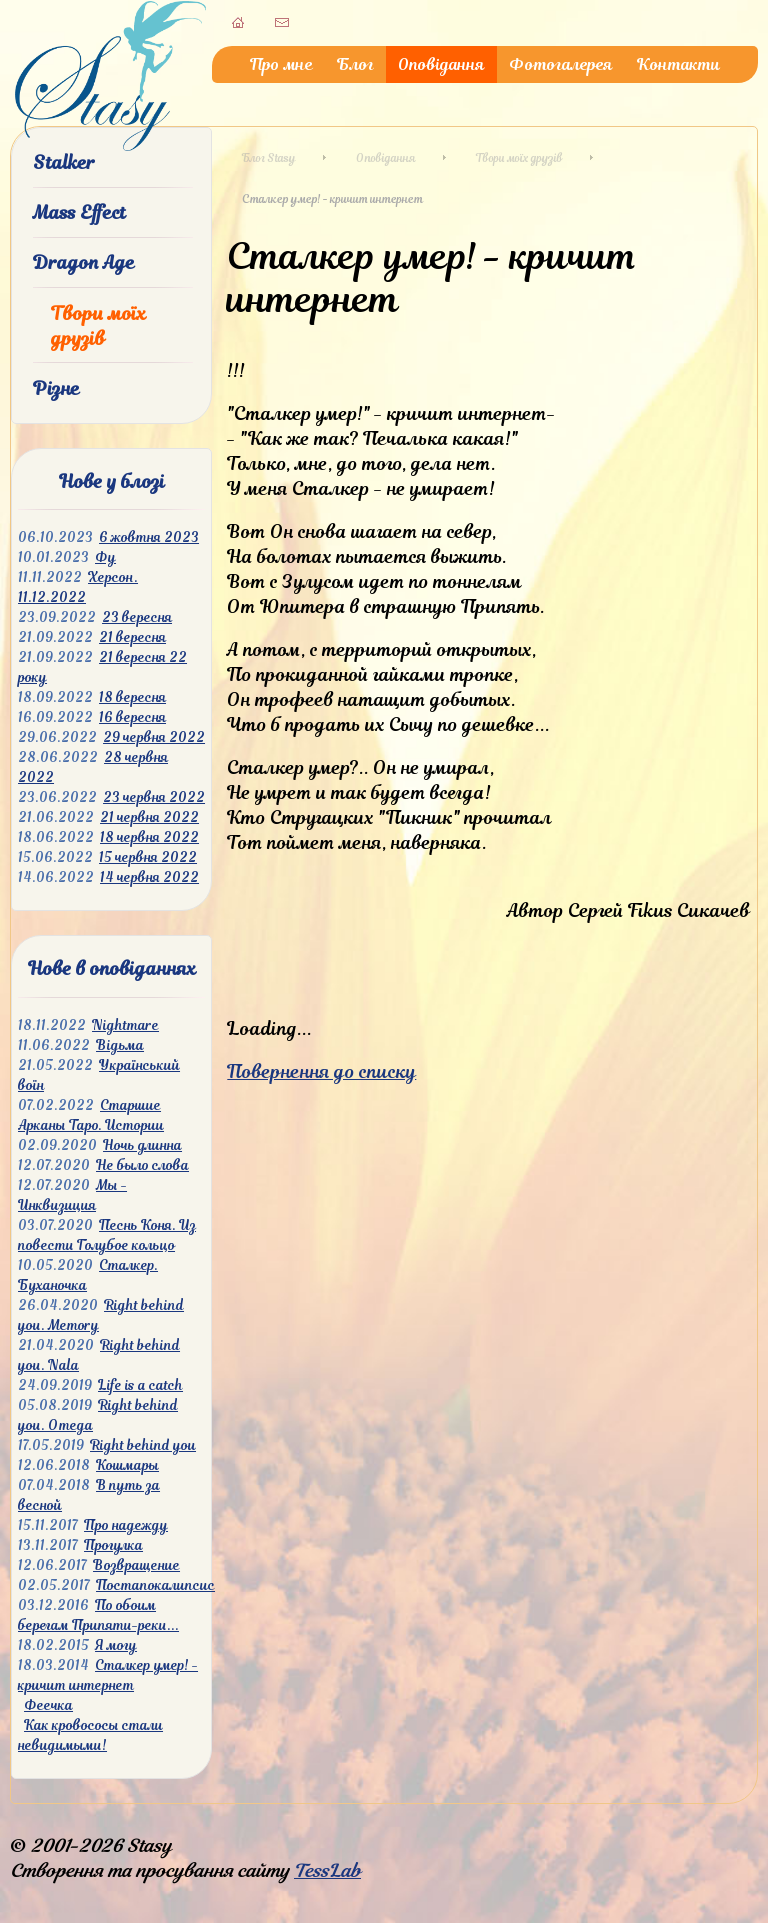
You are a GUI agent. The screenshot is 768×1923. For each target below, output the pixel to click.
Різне (56, 388)
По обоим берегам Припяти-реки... (98, 1615)
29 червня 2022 (154, 737)
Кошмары (127, 1465)
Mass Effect (79, 212)
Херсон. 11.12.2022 (78, 587)
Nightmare (125, 1025)
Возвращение (136, 1565)
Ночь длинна (142, 1145)
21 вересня (132, 637)
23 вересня (137, 617)
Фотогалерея (561, 64)
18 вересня (132, 697)
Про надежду (126, 1525)
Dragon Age (84, 262)
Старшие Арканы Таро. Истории (91, 1115)
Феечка (48, 1705)
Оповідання (441, 64)
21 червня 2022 (149, 817)
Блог (355, 64)
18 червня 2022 (149, 837)
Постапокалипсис (155, 1585)
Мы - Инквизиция (72, 1195)
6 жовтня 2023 (149, 537)
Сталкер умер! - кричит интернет (108, 1675)
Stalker (64, 162)
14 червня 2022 (149, 877)
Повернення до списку (321, 1071)
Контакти (678, 64)
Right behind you (143, 1445)
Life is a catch (140, 1385)
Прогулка (113, 1545)
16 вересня (132, 717)
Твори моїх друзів (98, 326)
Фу (105, 557)
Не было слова (142, 1165)
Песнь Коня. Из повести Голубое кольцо (107, 1235)
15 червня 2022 (148, 857)
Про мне (281, 64)
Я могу (116, 1645)
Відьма (120, 1045)
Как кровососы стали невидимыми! (90, 1735)
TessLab (327, 1870)
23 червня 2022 (154, 797)
